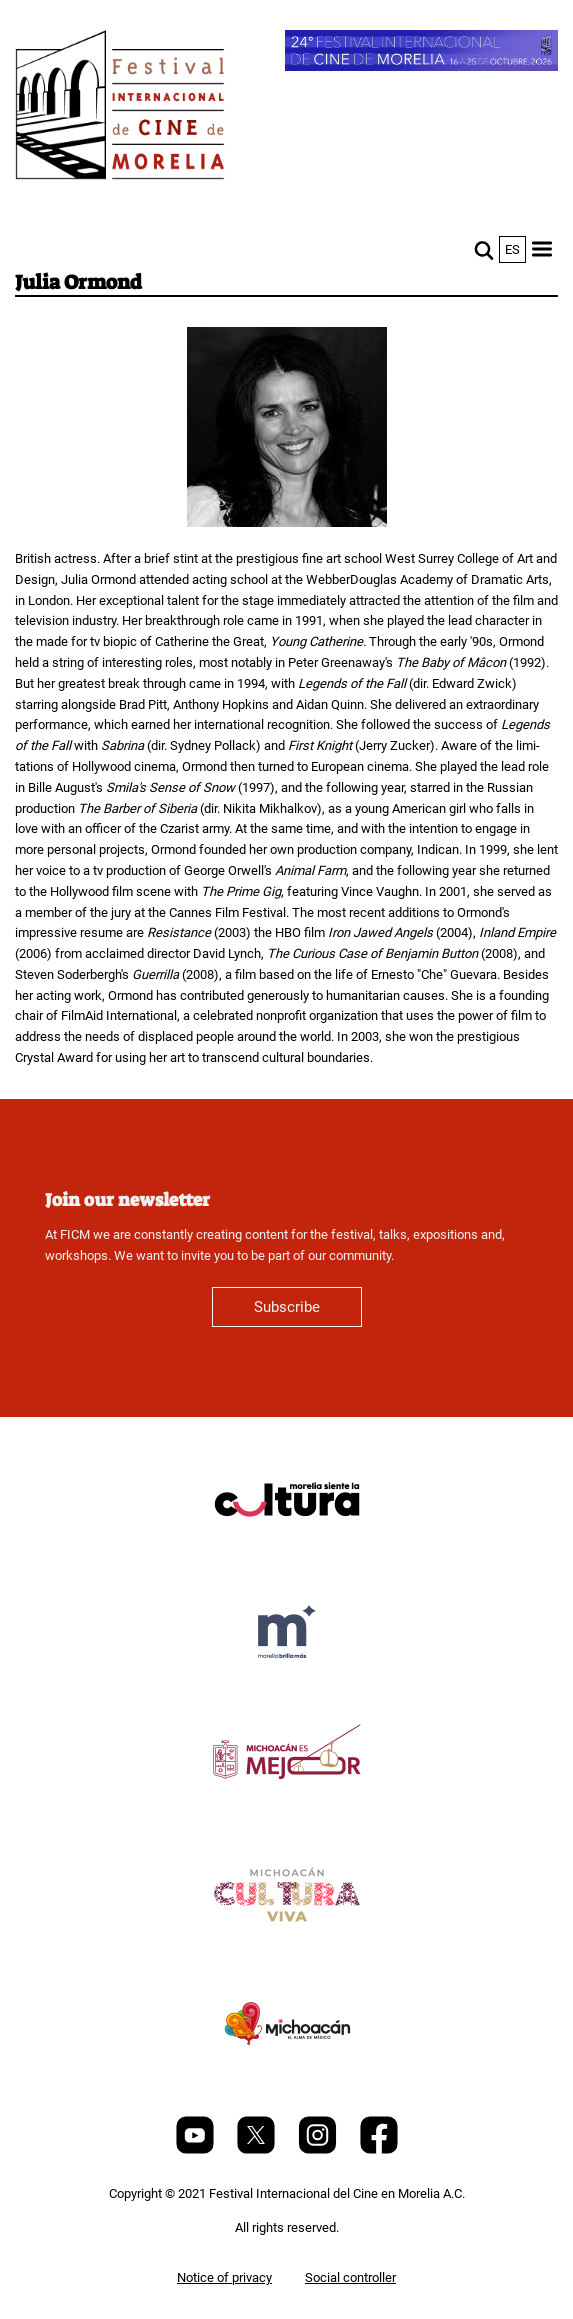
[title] (287, 1547)
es (512, 249)
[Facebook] (379, 2149)
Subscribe (287, 1307)
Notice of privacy (224, 2277)
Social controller (350, 2277)
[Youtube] (196, 2149)
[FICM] (120, 108)
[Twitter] (257, 2149)
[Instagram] (319, 2149)
